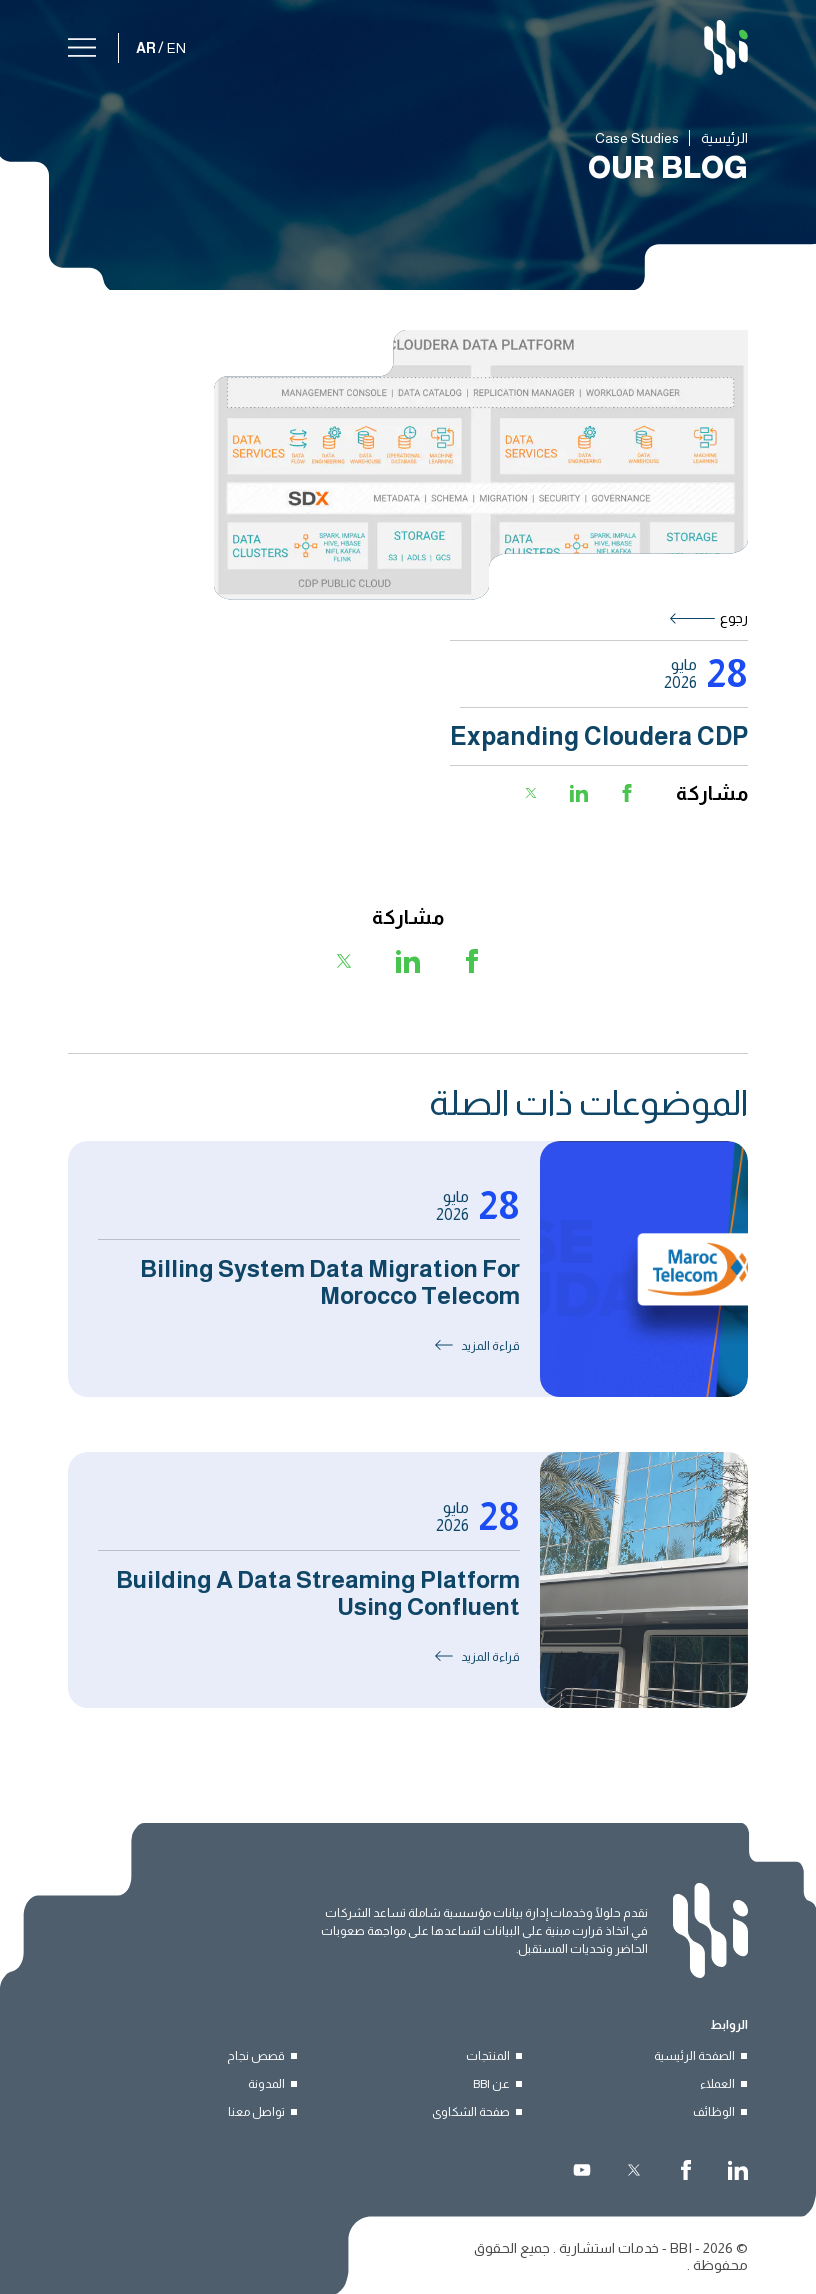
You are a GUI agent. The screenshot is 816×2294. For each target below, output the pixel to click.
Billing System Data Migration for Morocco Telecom (330, 1282)
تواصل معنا (256, 2112)
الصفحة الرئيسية (694, 2056)
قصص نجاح (256, 2056)
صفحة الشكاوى (471, 2112)
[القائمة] (82, 44)
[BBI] (726, 47)
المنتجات (488, 2056)
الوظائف (714, 2112)
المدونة (266, 2084)
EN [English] (176, 48)
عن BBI (491, 2084)
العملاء (717, 2084)
